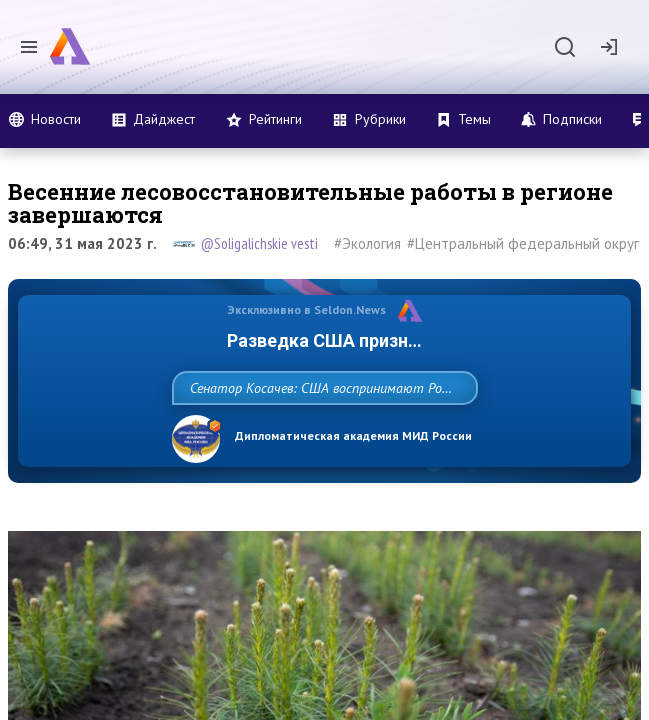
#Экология (367, 243)
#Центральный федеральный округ (523, 243)
